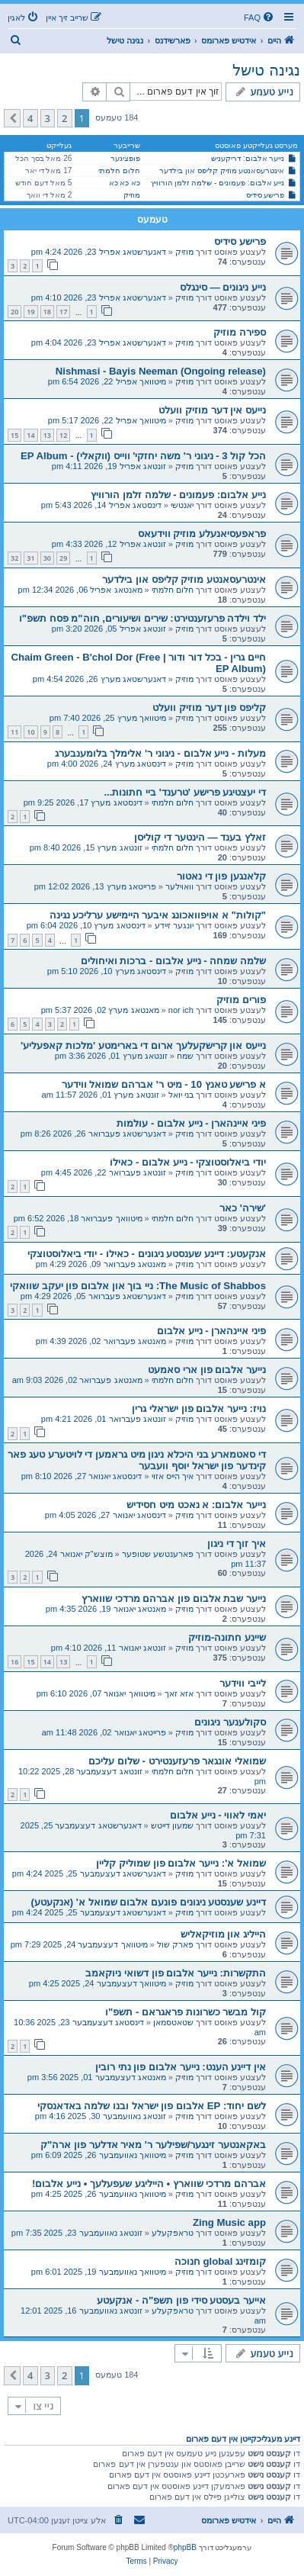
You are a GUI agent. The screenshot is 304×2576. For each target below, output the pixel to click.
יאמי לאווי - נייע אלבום (218, 1815)
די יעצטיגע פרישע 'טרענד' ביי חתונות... (185, 792)
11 (14, 732)
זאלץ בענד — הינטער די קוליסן (200, 837)
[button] (12, 118)
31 (30, 558)
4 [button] (30, 118)
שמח (185, 1055)
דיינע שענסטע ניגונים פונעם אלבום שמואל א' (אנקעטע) (148, 1902)
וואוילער (179, 886)
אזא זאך (179, 1693)
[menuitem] (260, 17)
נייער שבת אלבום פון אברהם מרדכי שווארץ (174, 1598)
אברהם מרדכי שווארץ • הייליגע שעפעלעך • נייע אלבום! (149, 2183)
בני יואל (181, 1094)
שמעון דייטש (172, 1825)
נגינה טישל (266, 70)
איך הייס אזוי (173, 1476)
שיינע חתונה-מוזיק (227, 1637)
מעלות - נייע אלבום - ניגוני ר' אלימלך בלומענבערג (160, 753)
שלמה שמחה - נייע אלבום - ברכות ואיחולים (173, 960)
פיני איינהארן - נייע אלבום (211, 1330)
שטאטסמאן (173, 2022)
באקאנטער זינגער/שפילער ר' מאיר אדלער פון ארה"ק (153, 2144)
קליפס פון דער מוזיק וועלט (209, 707)
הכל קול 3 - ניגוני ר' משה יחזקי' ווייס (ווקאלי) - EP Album (143, 455)
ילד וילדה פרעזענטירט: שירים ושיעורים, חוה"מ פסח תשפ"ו (142, 618)
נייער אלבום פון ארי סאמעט (207, 1369)
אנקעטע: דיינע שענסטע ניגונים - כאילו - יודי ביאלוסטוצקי (147, 1253)
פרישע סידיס (265, 195)
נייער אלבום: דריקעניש (247, 158)
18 (47, 312)
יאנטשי (182, 505)
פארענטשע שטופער (158, 1553)
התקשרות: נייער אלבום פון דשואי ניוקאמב (175, 1973)
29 (63, 558)
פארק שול (175, 1944)
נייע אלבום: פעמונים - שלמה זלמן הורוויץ (218, 182)
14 (30, 435)
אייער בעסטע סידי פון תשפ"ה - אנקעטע (181, 2300)
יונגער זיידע (174, 925)
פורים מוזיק (241, 999)
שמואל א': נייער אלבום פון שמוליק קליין (181, 1863)
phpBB (185, 2547)
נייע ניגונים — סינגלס (223, 287)
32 (14, 558)
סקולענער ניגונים (230, 1722)
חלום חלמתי (119, 170)
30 (47, 558)
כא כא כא (125, 182)
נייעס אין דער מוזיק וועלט (212, 410)
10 (30, 732)
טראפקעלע (173, 2232)
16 (14, 1662)
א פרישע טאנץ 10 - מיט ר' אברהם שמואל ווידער (164, 1084)
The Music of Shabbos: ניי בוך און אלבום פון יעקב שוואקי (138, 1285)
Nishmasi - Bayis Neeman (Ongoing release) (161, 371)
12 (63, 435)
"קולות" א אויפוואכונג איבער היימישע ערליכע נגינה (158, 915)
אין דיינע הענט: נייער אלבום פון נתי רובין (180, 2067)
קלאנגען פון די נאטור (221, 876)
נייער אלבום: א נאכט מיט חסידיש (196, 1504)
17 (63, 312)
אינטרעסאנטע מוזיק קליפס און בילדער (221, 170)
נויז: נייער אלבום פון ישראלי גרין (199, 1408)
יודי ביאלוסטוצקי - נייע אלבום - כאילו (188, 1162)
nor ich (181, 1010)
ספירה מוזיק (239, 332)
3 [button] (47, 118)
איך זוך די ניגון (236, 1543)
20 (14, 312)
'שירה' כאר (242, 1208)
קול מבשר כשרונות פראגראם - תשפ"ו (185, 2012)
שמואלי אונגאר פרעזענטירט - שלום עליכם (177, 1761)
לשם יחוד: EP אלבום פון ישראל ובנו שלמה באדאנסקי (151, 2105)
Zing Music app (229, 2222)
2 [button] (64, 118)
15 (14, 435)
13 (47, 435)
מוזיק (131, 195)
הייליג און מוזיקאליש (223, 1934)
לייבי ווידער (242, 1683)
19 (30, 312)
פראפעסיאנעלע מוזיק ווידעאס (202, 533)
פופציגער (125, 158)
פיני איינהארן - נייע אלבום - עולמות (191, 1123)
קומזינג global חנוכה (220, 2261)
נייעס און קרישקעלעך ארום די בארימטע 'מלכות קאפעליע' (143, 1045)
